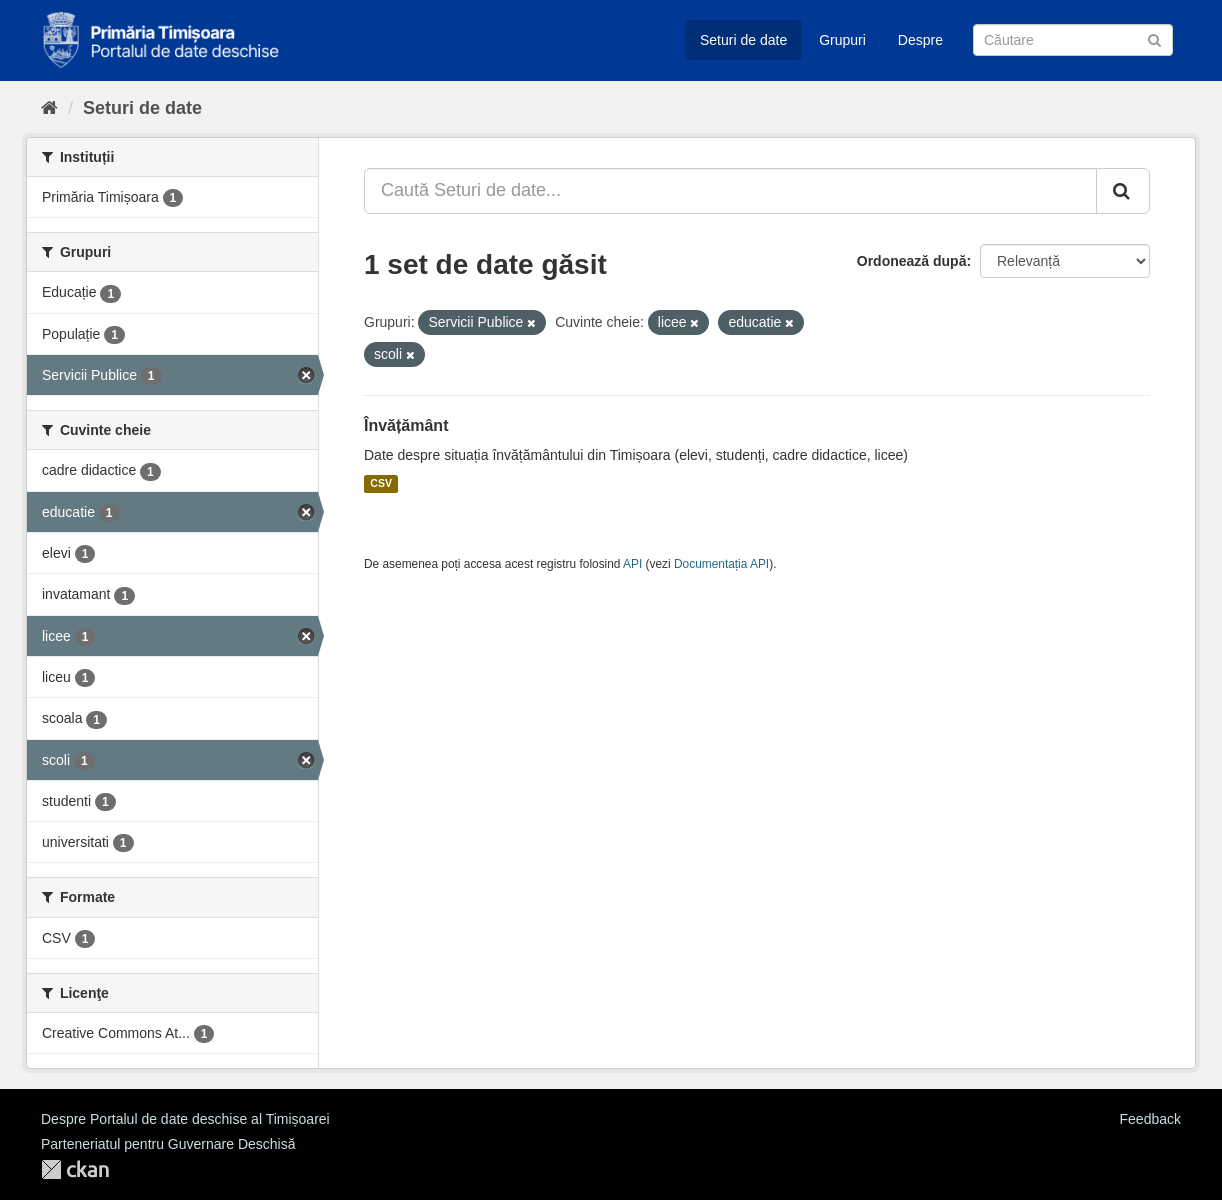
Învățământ (406, 425)
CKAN (75, 1169)
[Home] (49, 108)
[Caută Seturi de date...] (730, 191)
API (632, 564)
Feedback (1150, 1119)
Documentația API (721, 564)
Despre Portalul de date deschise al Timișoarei (185, 1119)
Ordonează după (912, 261)
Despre (920, 40)
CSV (381, 484)
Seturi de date (743, 40)
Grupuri (842, 40)
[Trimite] (1154, 38)
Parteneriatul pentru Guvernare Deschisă (168, 1144)
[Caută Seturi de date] (1073, 40)
